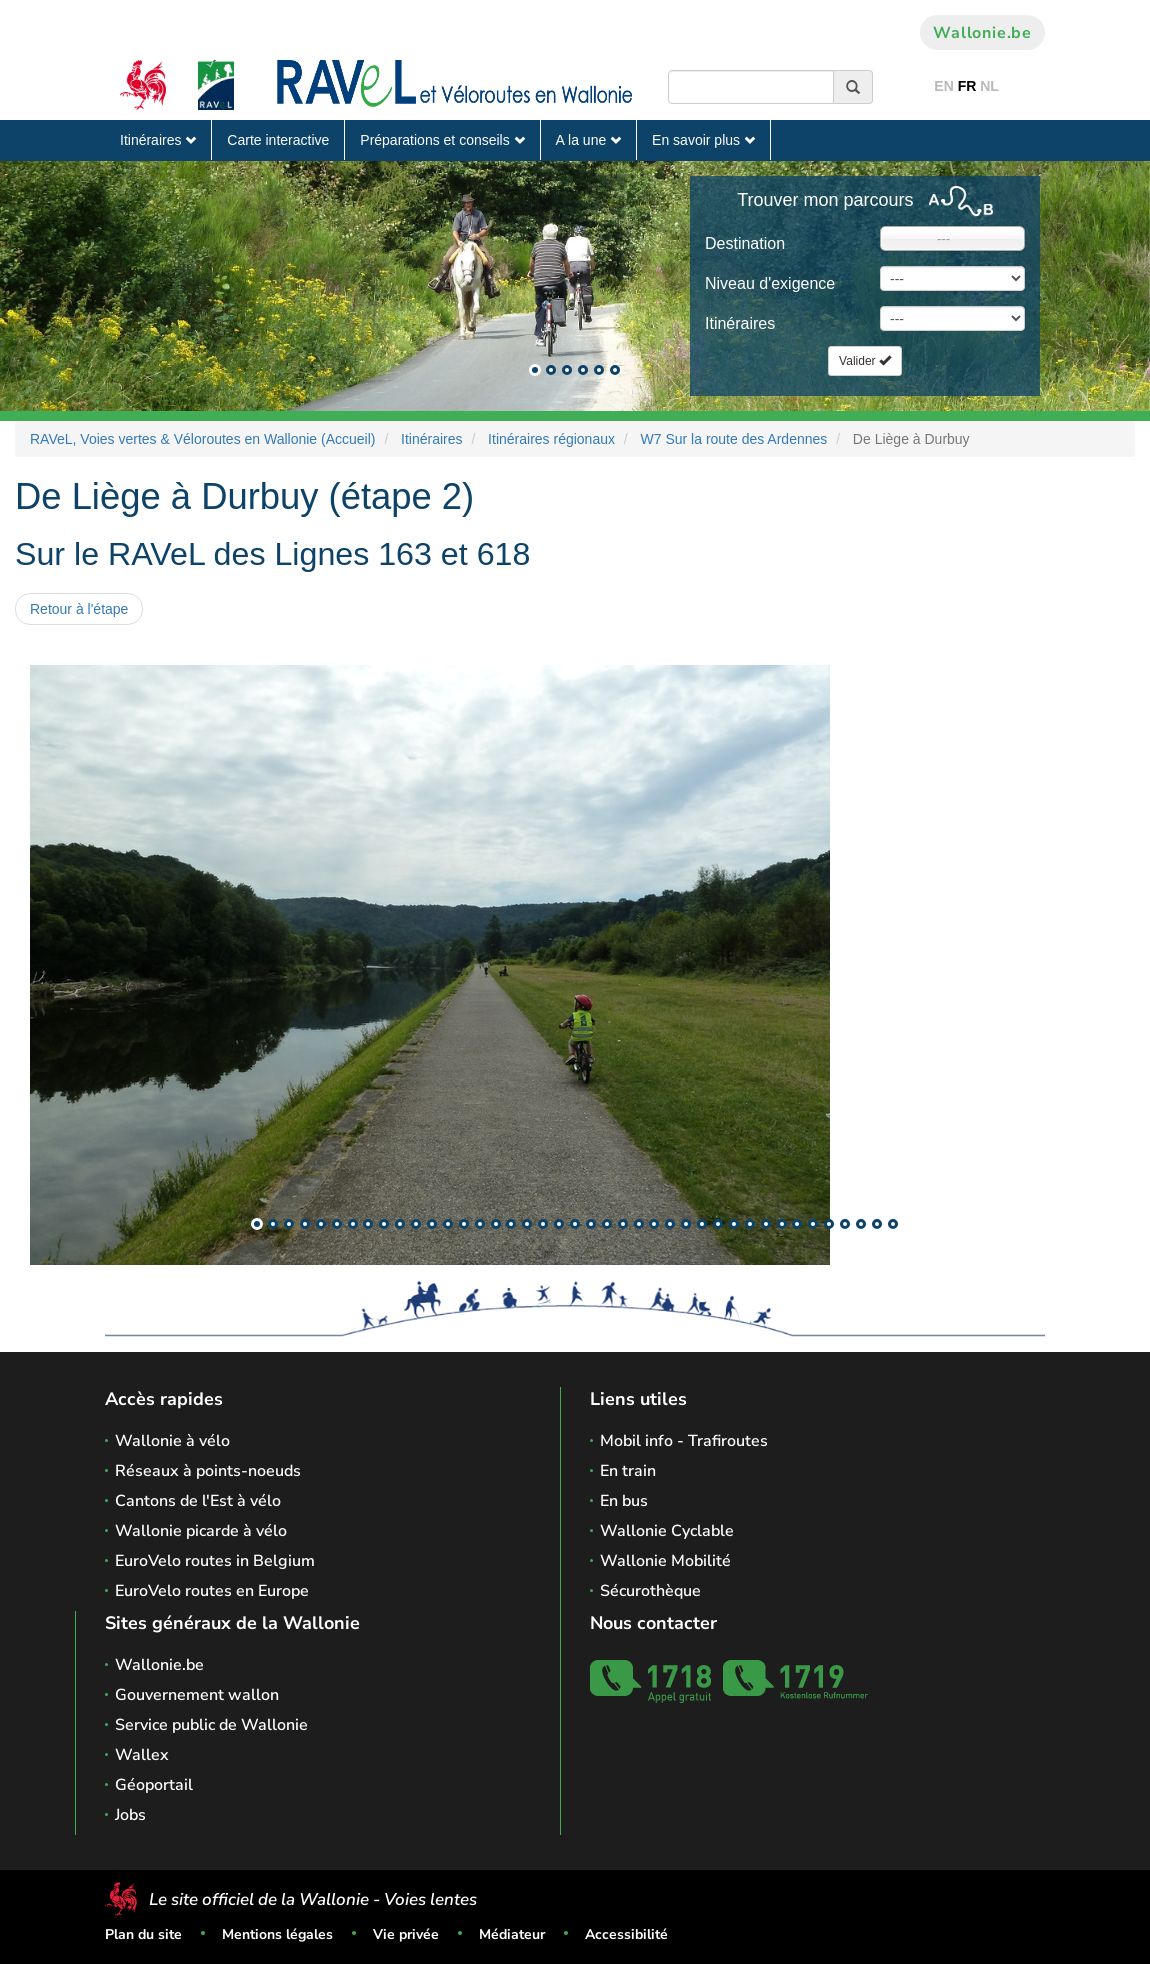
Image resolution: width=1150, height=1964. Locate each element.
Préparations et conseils (442, 140)
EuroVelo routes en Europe (212, 1591)
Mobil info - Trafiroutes (684, 1441)
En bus (624, 1501)
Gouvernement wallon (197, 1695)
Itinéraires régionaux (551, 439)
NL (989, 86)
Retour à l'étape (79, 609)
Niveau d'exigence (770, 283)
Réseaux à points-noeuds (208, 1471)
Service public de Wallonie (211, 1725)
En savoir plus (703, 140)
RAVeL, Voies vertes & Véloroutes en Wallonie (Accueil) (203, 439)
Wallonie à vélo (172, 1441)
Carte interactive (278, 140)
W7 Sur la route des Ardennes (734, 439)
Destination (745, 243)
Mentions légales (277, 1934)
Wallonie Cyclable (667, 1531)
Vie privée (406, 1934)
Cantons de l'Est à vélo (198, 1501)
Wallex (142, 1755)
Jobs (130, 1815)
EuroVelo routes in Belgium (215, 1561)
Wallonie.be (982, 33)
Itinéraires (158, 140)
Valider (865, 361)
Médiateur (512, 1934)
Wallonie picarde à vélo (201, 1531)
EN (943, 86)
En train (628, 1471)
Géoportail (154, 1785)
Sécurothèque (650, 1591)
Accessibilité (626, 1934)
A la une (589, 140)
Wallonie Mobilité (665, 1561)
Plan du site (143, 1934)
